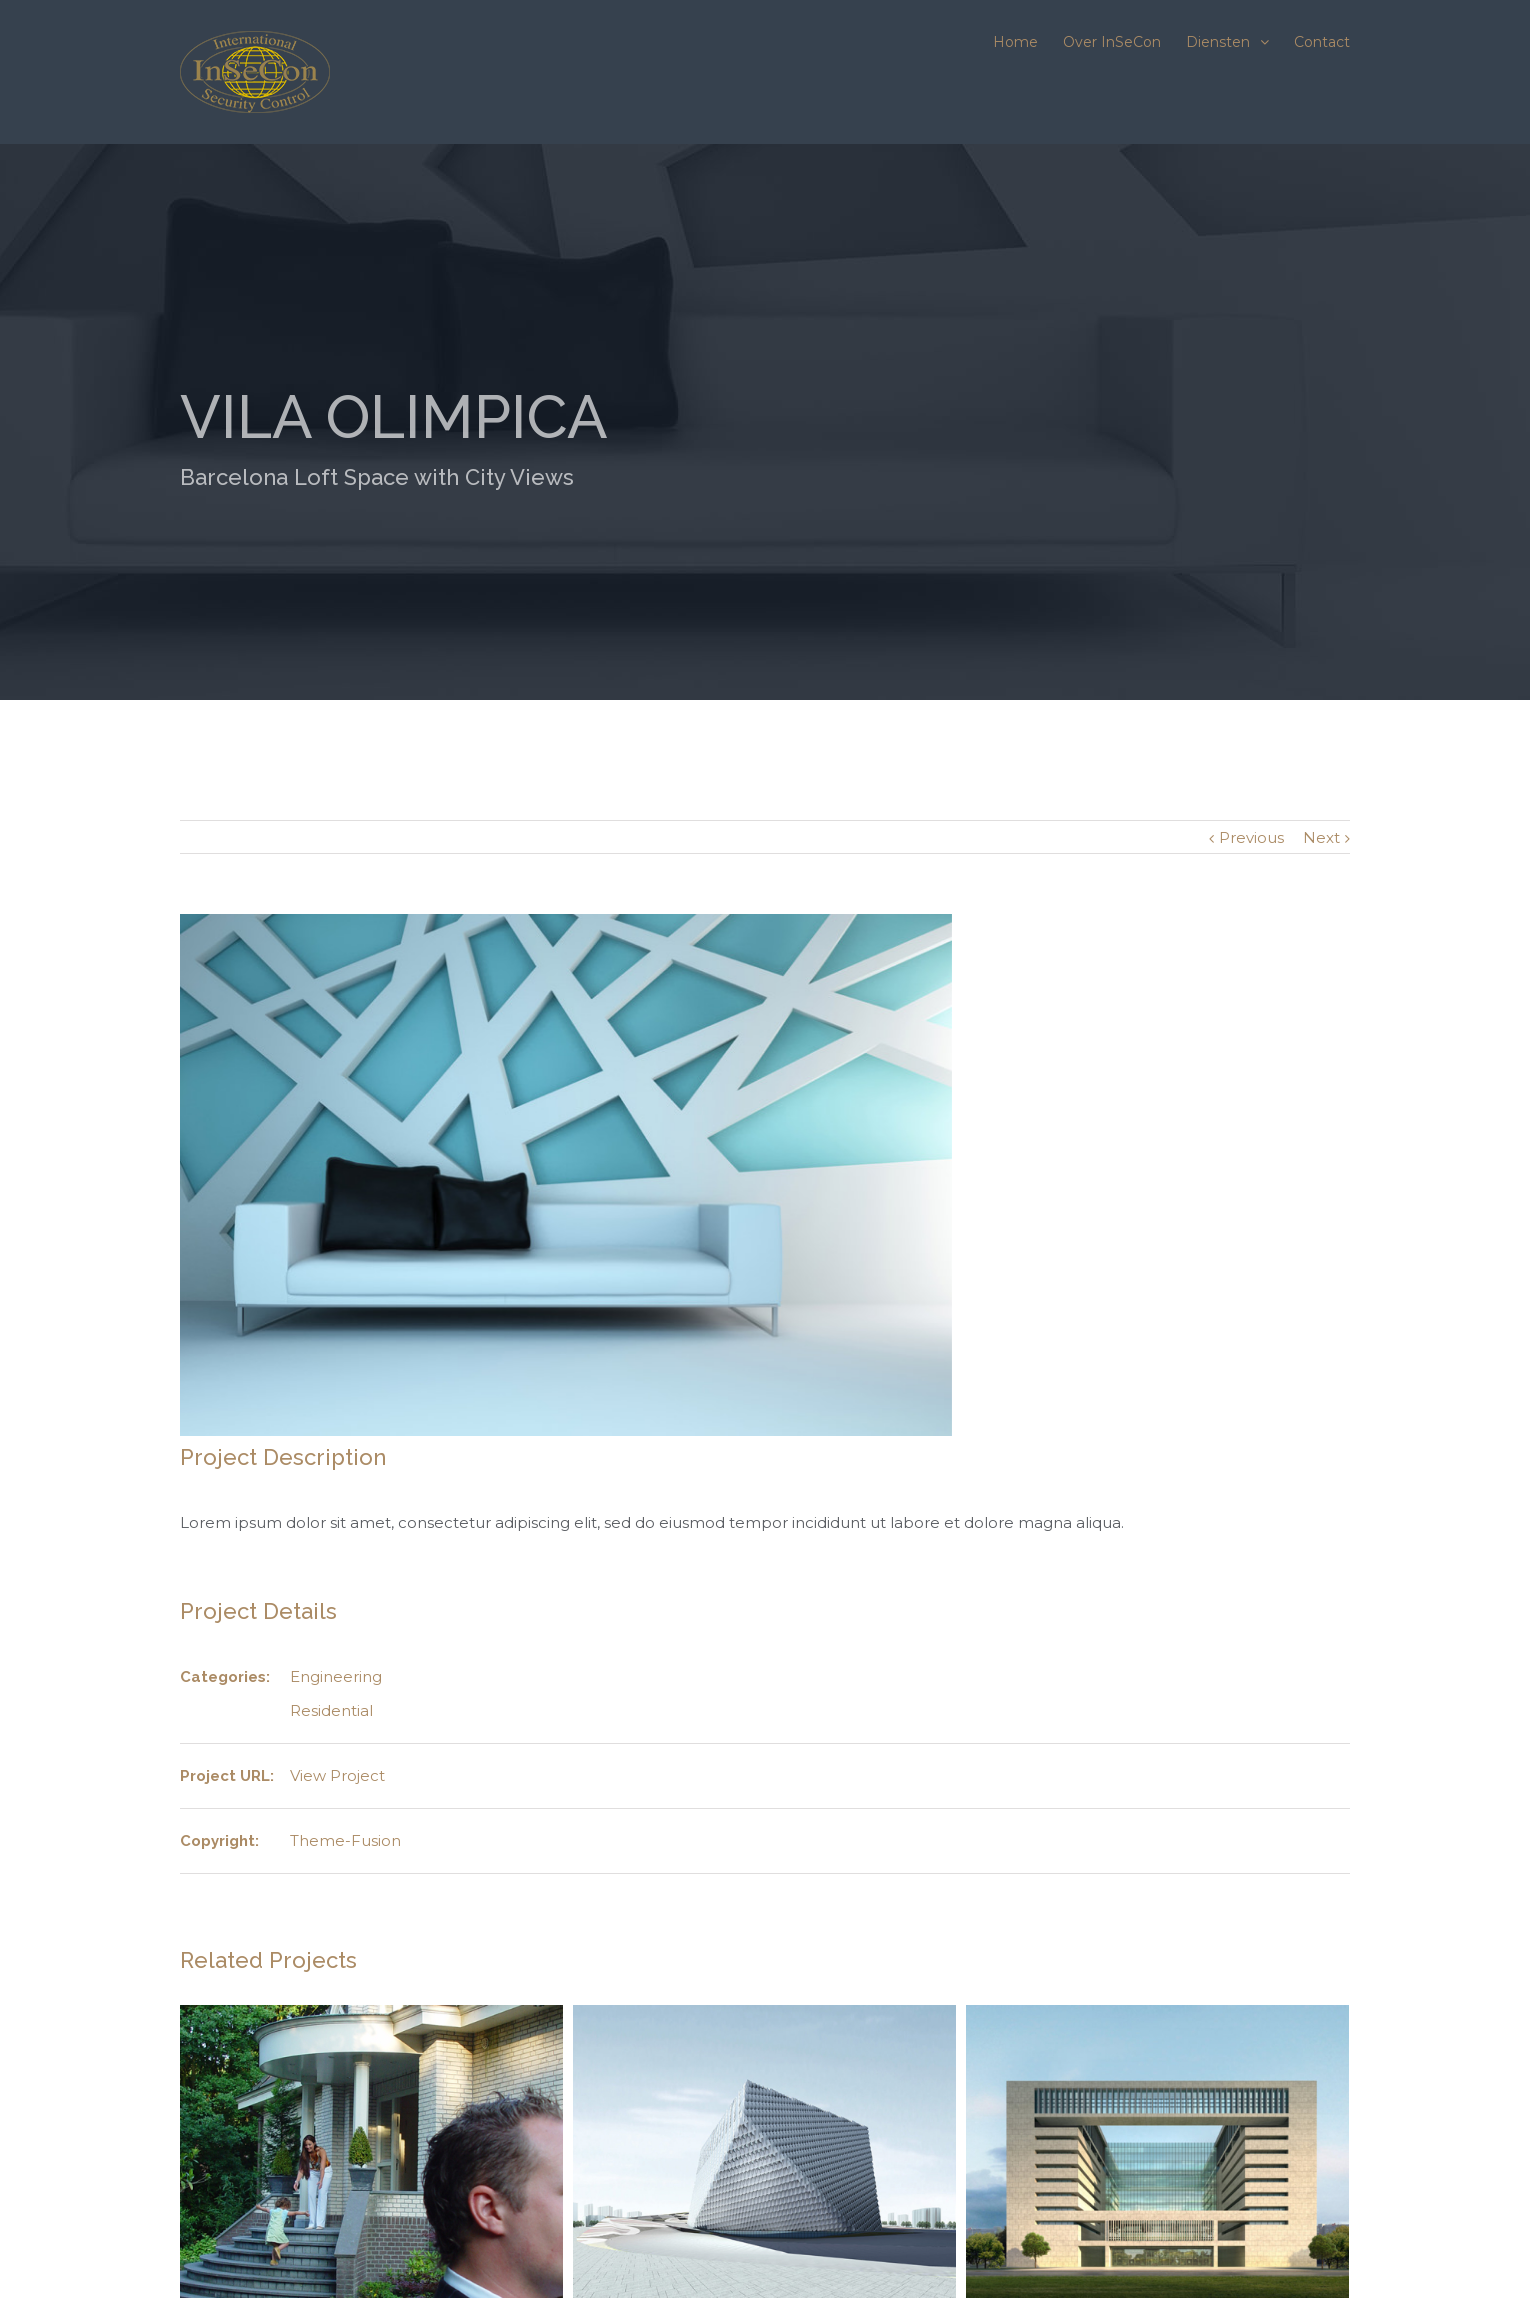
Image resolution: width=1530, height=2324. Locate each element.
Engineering (336, 1676)
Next (1321, 837)
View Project (337, 1775)
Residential (331, 1710)
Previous (1251, 837)
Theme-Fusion (345, 1840)
